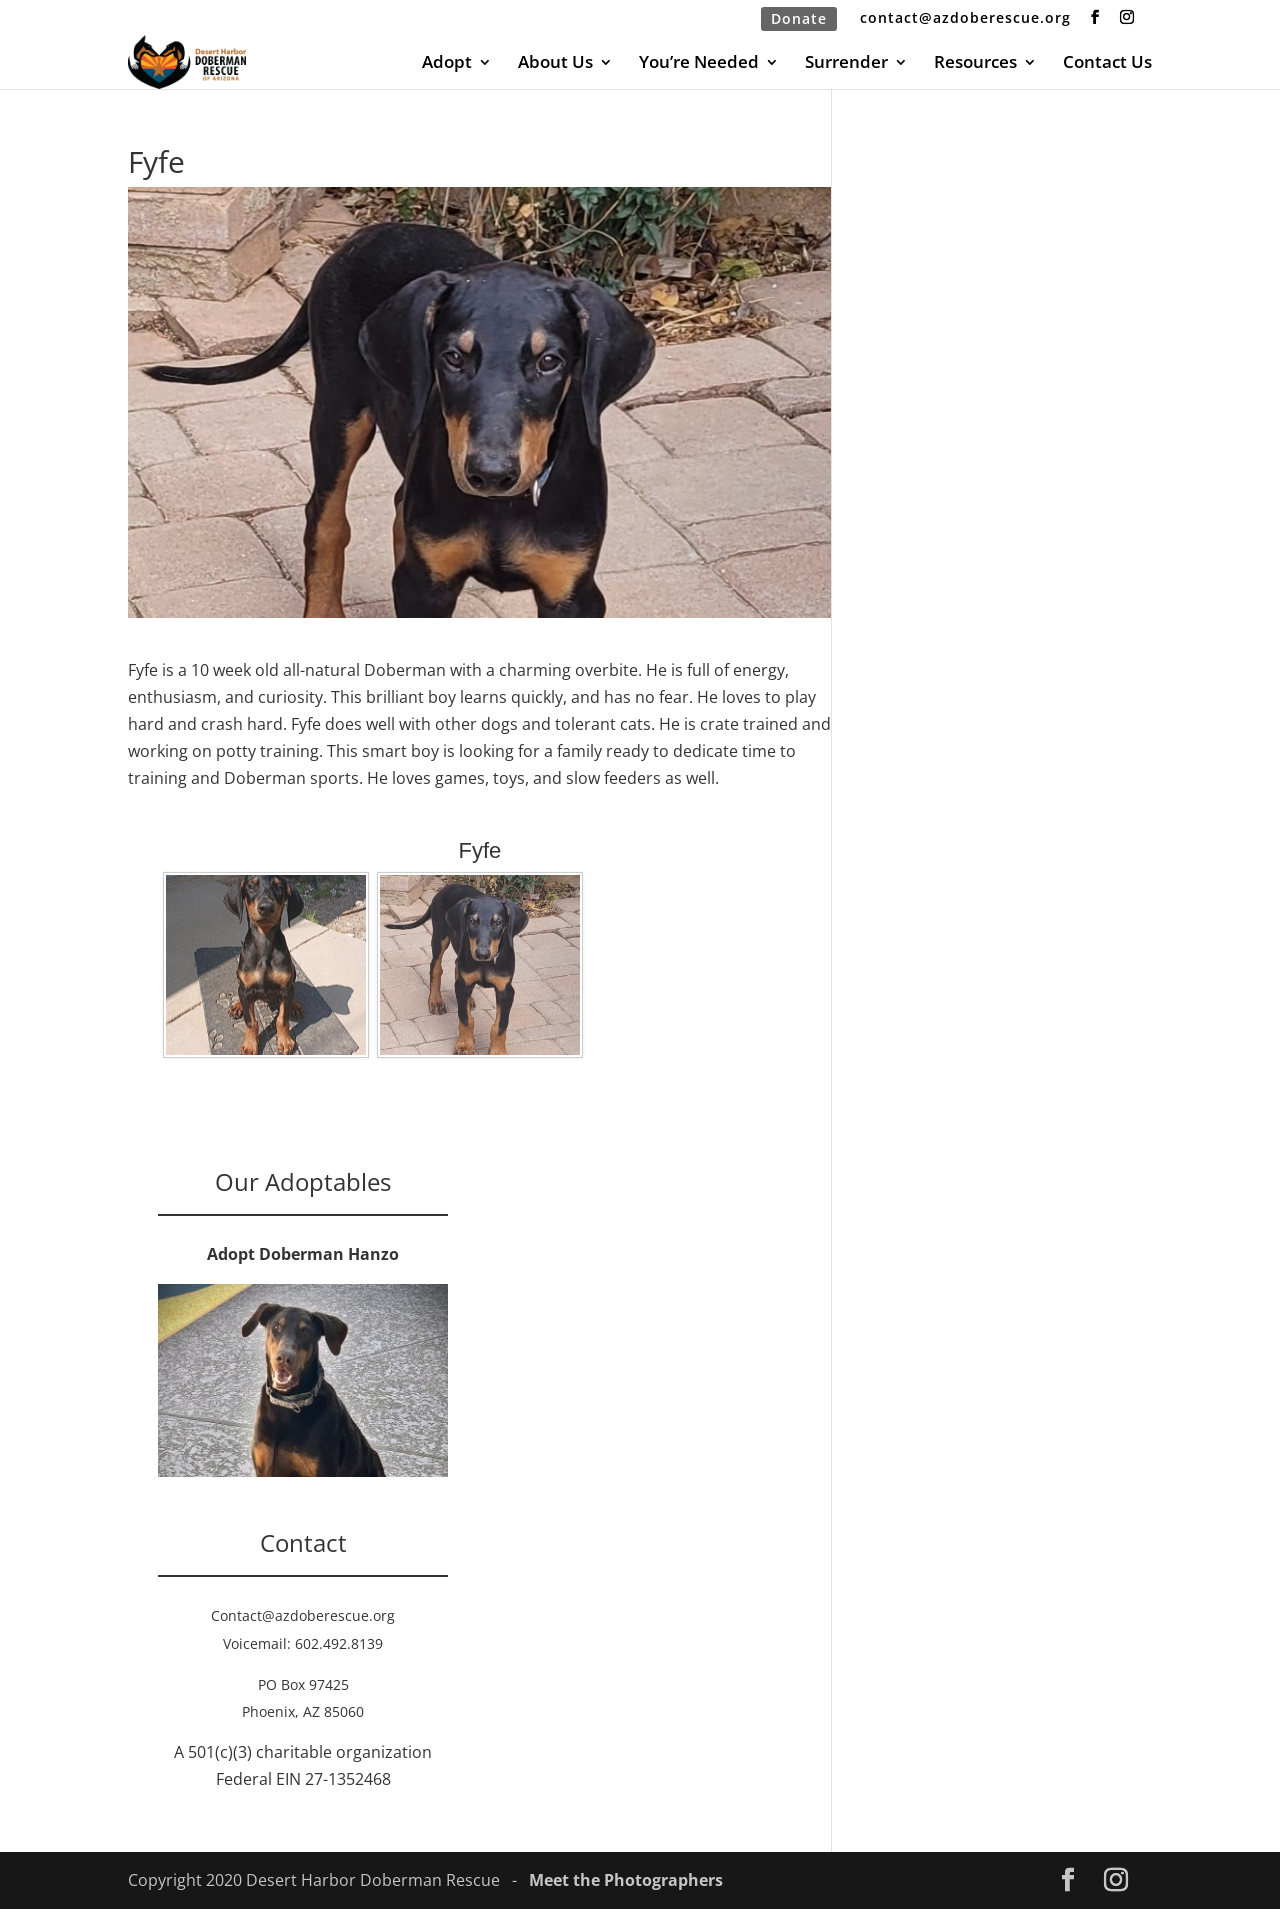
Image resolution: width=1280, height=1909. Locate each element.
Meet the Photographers (626, 1880)
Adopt (447, 64)
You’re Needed (699, 64)
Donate (799, 18)
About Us (555, 64)
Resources (975, 64)
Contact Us (1107, 64)
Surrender (846, 64)
